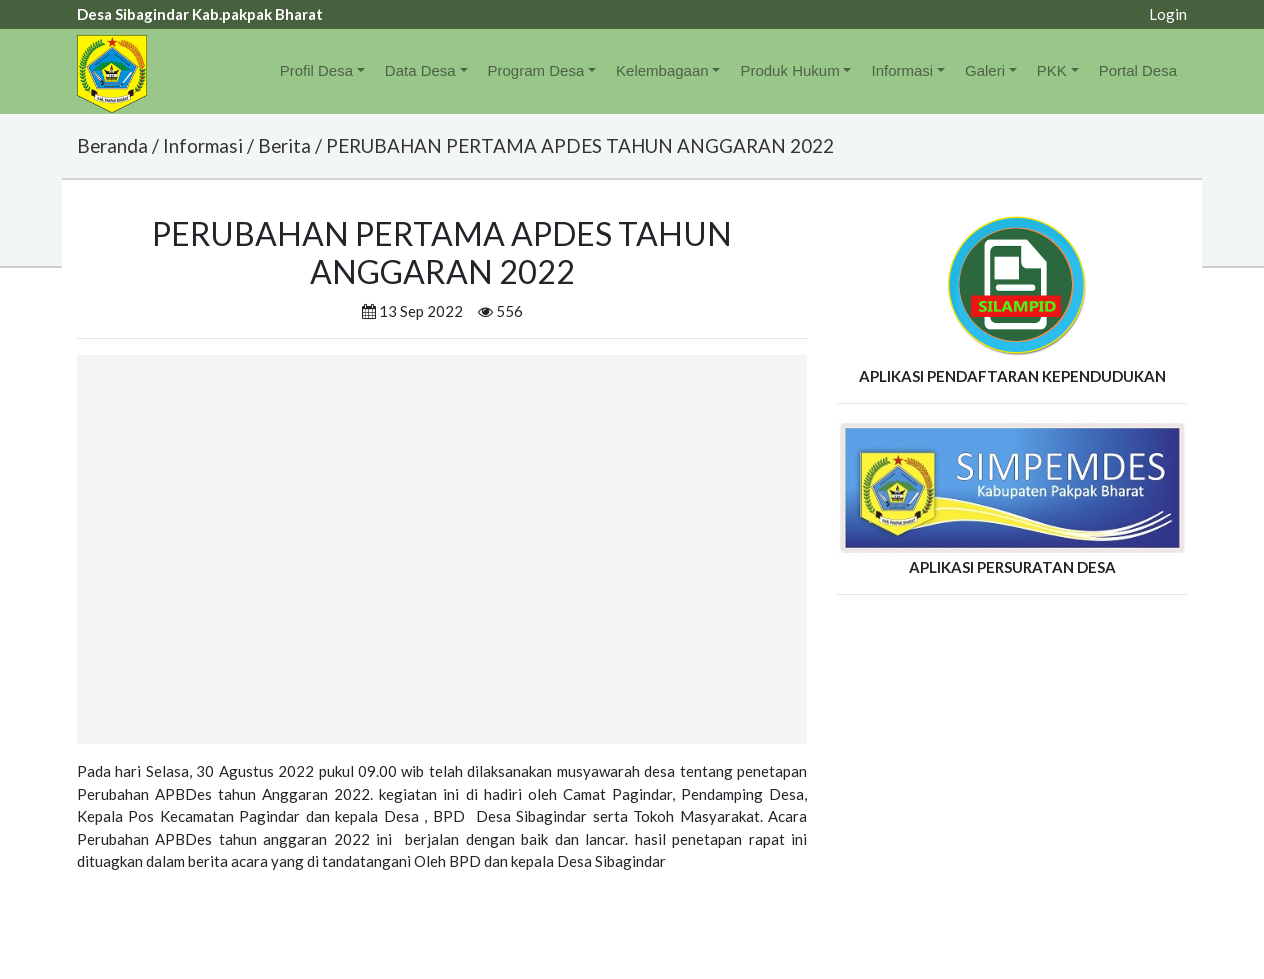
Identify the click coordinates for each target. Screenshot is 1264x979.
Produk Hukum (789, 70)
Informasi (902, 70)
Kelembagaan (662, 70)
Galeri (985, 70)
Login (1168, 14)
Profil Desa (316, 70)
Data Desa (420, 70)
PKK (1052, 70)
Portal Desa (1138, 70)
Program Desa (536, 70)
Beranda (112, 145)
